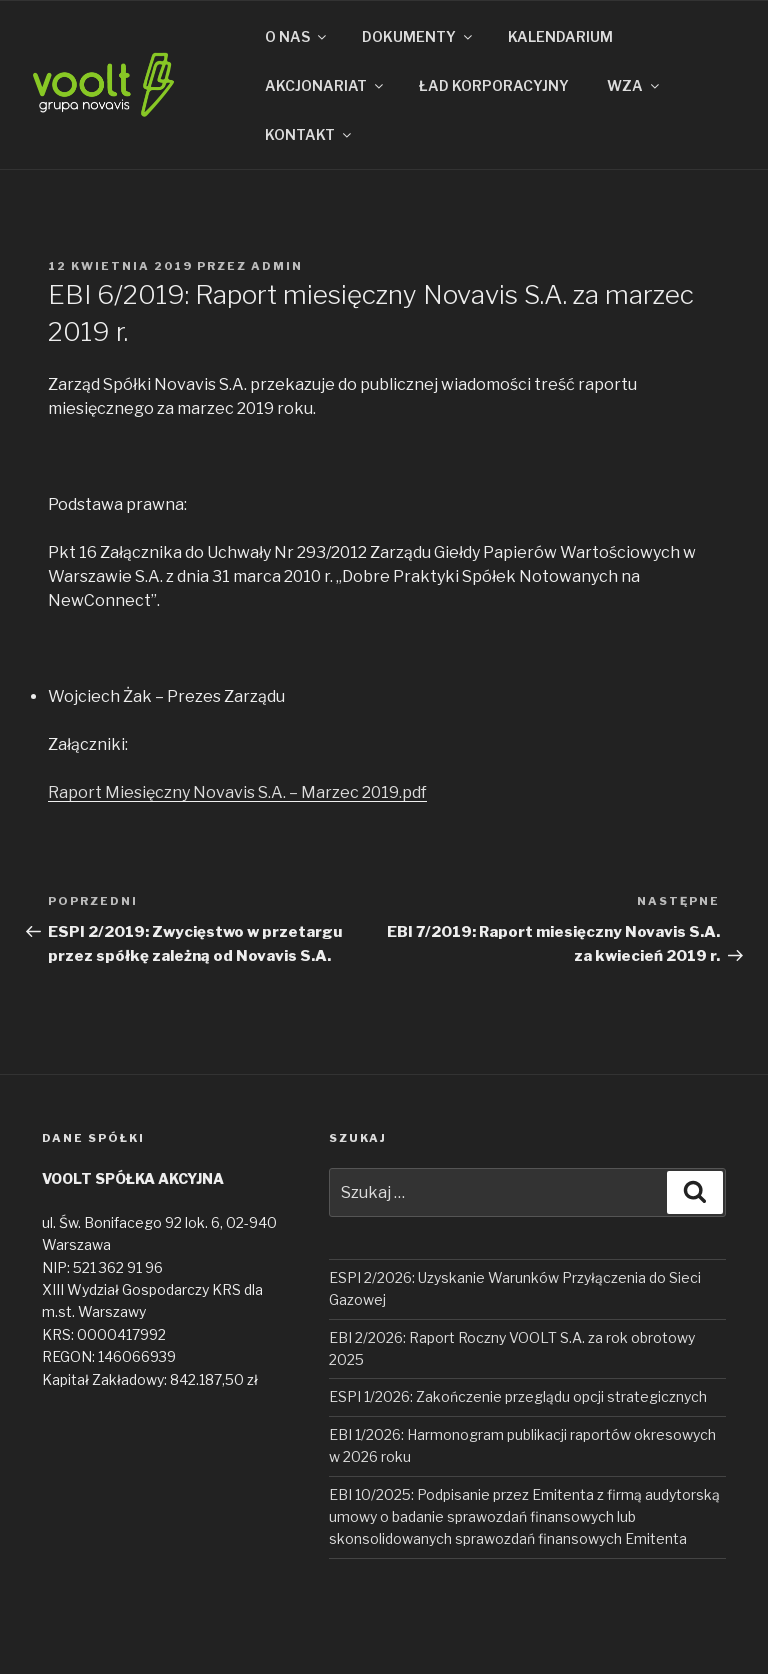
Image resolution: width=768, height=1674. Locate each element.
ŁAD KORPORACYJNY (494, 85)
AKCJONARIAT (325, 85)
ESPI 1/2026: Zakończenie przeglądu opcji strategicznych (518, 1396)
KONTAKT (309, 134)
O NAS (297, 36)
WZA (634, 85)
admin (277, 266)
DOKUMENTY (418, 36)
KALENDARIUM (560, 36)
